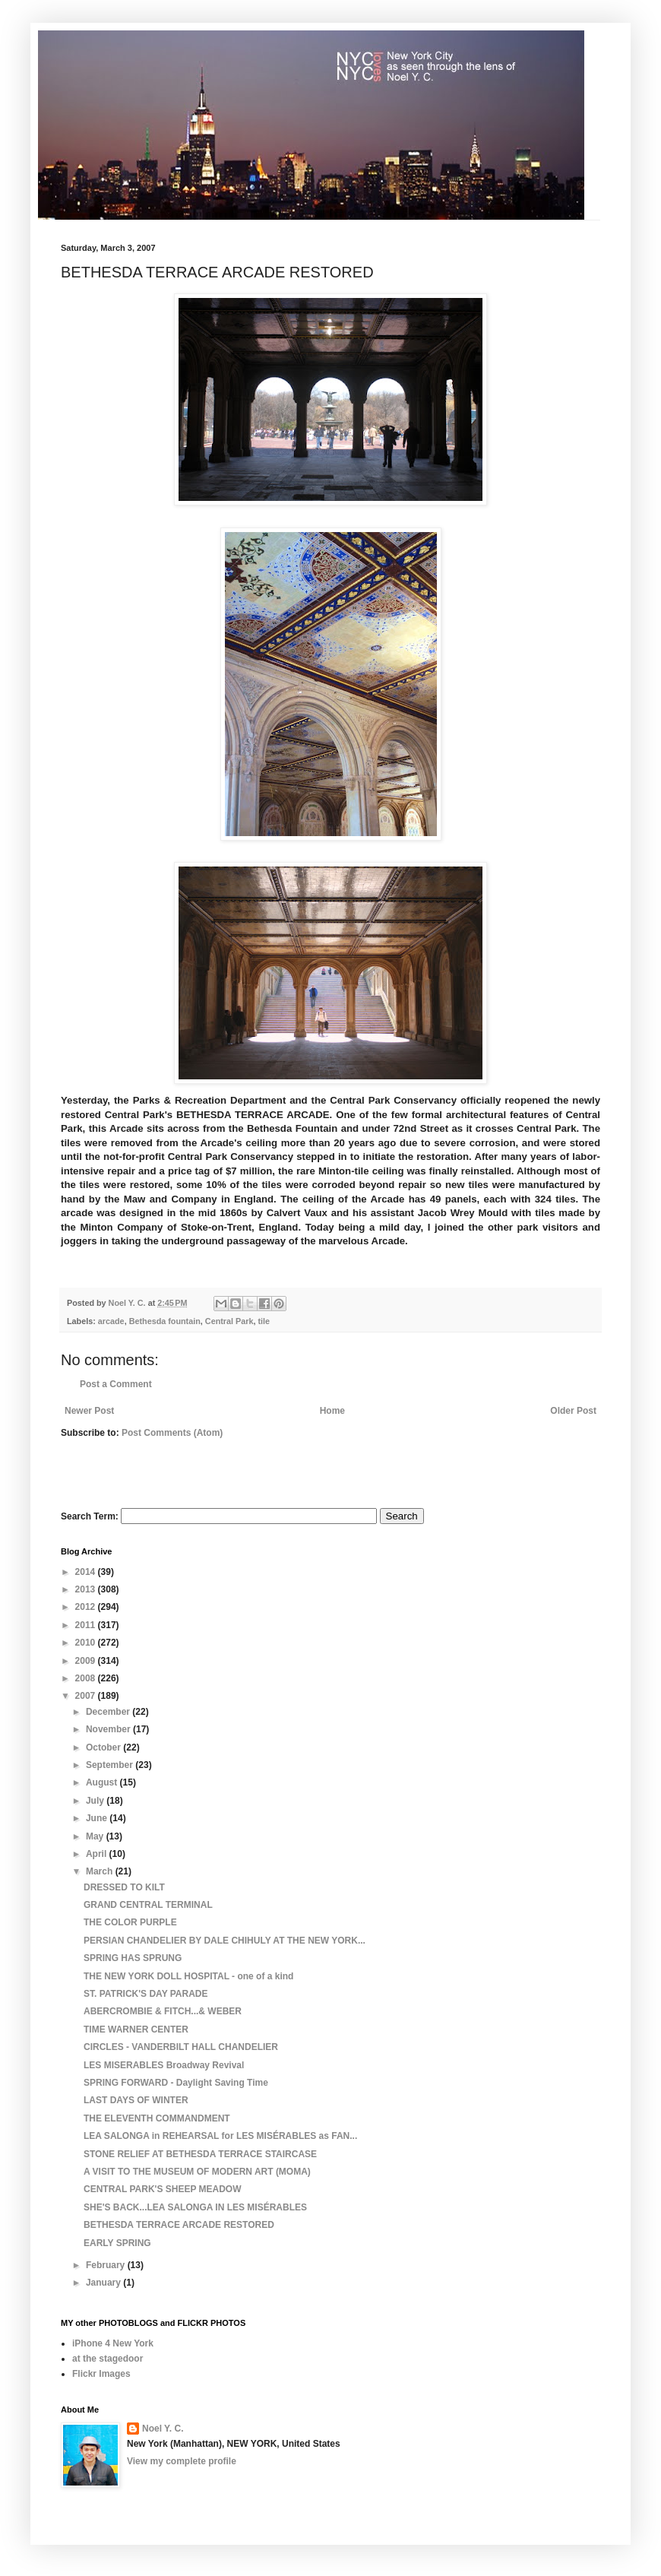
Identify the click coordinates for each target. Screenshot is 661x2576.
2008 (86, 1678)
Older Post (573, 1410)
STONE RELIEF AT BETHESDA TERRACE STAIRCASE (200, 2154)
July (96, 1800)
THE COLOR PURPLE (130, 1922)
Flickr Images (101, 2373)
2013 (86, 1589)
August (103, 1782)
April (97, 1854)
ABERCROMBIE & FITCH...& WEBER (163, 2011)
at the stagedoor (107, 2358)
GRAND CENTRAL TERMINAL (148, 1905)
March (100, 1871)
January (104, 2282)
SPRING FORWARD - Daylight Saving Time (176, 2082)
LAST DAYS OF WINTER (136, 2100)
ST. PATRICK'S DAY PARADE (146, 1993)
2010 (86, 1642)
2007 (86, 1695)
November (109, 1729)
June (97, 1818)
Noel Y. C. (162, 2428)
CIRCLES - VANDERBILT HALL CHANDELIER (181, 2047)
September (110, 1765)
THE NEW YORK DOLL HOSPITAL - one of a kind (188, 1976)
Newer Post (89, 1410)
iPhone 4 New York (112, 2343)
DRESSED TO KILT (124, 1887)
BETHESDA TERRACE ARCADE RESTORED (179, 2225)
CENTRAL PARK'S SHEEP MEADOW (163, 2189)
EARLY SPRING (117, 2243)
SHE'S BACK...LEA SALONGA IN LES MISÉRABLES (195, 2207)
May (96, 1836)
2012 (86, 1607)
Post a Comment (116, 1384)
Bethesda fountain (165, 1321)
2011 (86, 1625)
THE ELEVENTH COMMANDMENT (157, 2118)
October (104, 1747)
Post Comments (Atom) (172, 1432)
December (109, 1711)
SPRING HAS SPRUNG (133, 1958)
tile (264, 1321)
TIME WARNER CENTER (136, 2029)
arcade (111, 1321)
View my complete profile (181, 2461)
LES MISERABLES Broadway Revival (164, 2065)
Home (332, 1410)
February (107, 2265)
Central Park (229, 1321)
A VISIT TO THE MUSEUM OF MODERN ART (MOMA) (197, 2171)
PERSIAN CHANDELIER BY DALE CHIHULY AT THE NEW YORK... (224, 1940)
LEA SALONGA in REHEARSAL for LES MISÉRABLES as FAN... (220, 2136)
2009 (86, 1661)
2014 (86, 1572)
